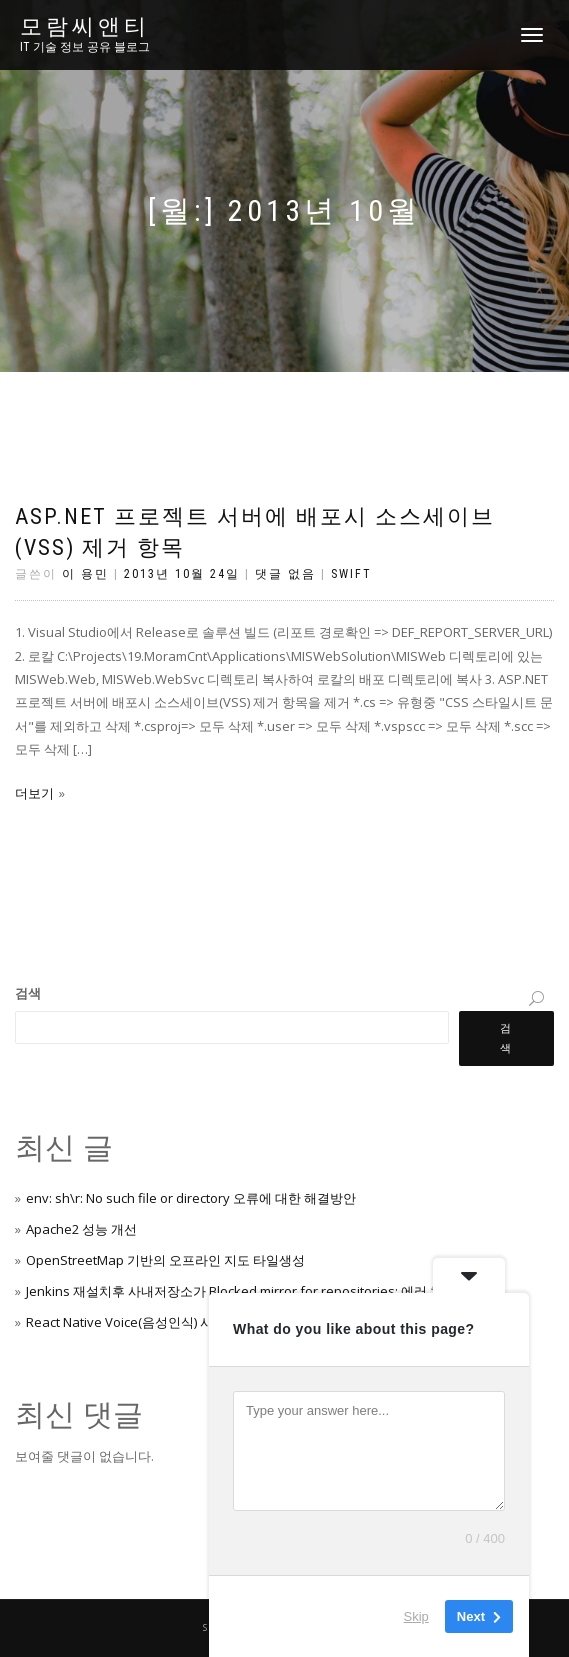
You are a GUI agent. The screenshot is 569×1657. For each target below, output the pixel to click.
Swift (351, 574)
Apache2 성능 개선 (81, 1229)
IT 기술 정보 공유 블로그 (85, 47)
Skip (416, 1616)
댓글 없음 (285, 574)
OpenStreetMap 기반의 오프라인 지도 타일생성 (165, 1260)
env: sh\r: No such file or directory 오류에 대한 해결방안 (191, 1198)
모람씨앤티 (85, 27)
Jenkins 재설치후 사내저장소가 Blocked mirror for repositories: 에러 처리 (241, 1291)
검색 (28, 993)
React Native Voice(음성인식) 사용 (126, 1322)
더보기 (34, 793)
